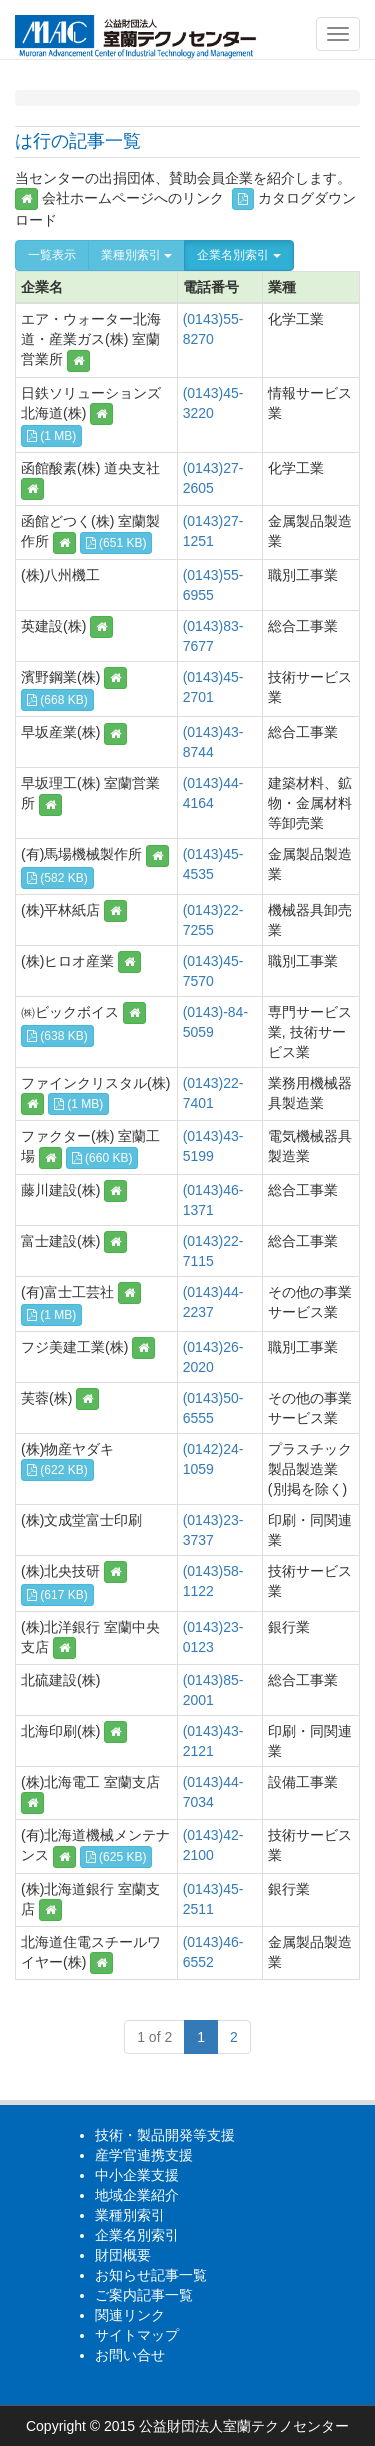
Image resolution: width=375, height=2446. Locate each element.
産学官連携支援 (144, 2155)
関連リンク (130, 2315)
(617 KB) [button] (57, 1595)
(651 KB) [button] (116, 543)
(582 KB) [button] (57, 878)
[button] (78, 361)
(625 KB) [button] (116, 1857)
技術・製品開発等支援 (165, 2135)
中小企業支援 (137, 2175)
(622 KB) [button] (57, 1470)
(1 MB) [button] (51, 436)
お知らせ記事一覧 (151, 2275)
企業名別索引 (238, 255)
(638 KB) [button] (57, 1036)
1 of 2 (154, 2037)
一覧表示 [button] (52, 255)
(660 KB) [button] (102, 1158)
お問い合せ (130, 2355)
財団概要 (123, 2255)
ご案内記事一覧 (144, 2295)
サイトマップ (137, 2335)
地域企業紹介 (137, 2195)
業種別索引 (136, 255)
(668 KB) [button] (57, 700)
